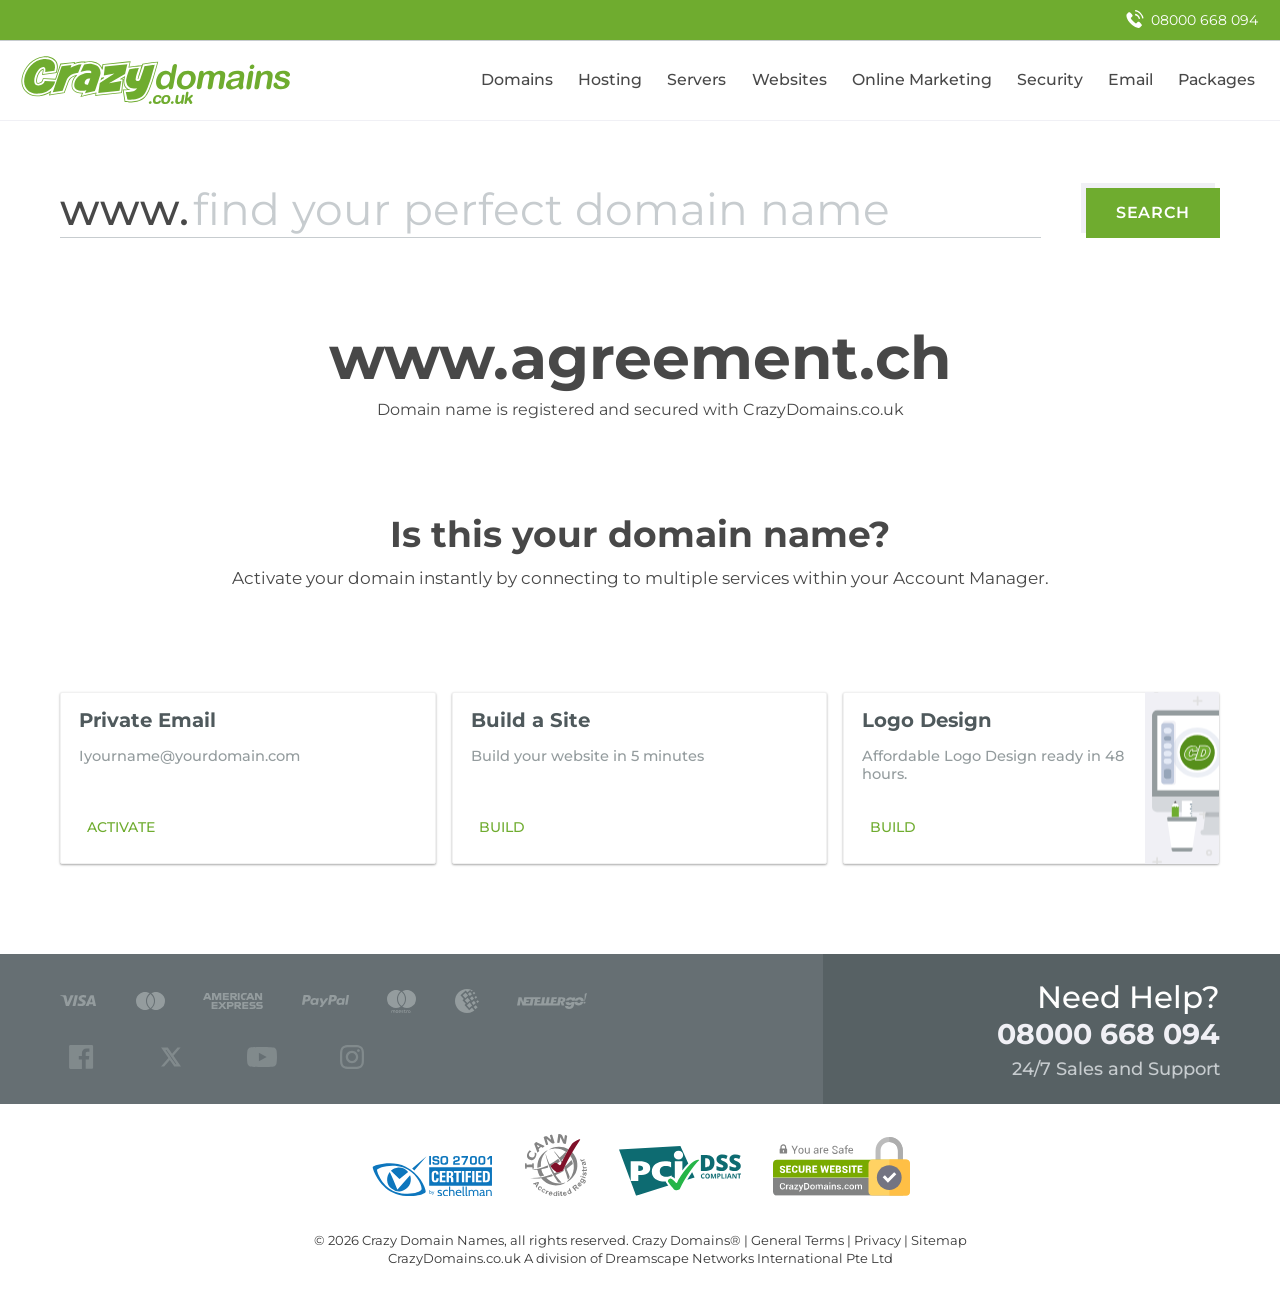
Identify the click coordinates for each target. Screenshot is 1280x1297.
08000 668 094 (1108, 1033)
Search (1153, 212)
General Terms (797, 1240)
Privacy (877, 1240)
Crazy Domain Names (433, 1240)
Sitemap (939, 1240)
